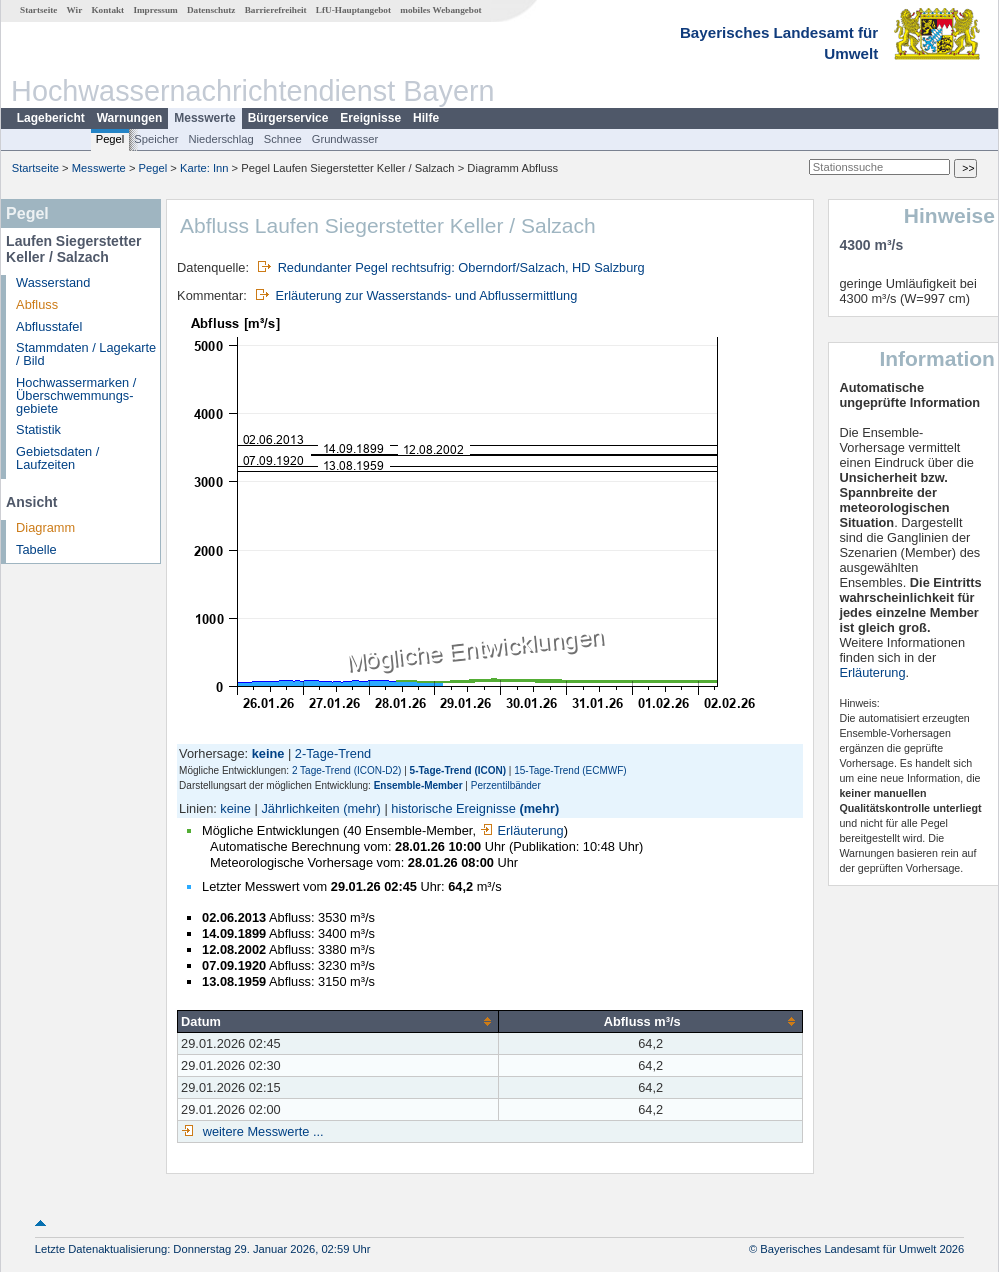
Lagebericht (51, 118)
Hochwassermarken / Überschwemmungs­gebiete (76, 395)
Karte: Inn (204, 168)
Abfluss (37, 304)
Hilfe (426, 118)
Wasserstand (53, 282)
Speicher (156, 139)
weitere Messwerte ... (261, 1131)
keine (235, 808)
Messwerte (204, 118)
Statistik (38, 429)
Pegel (110, 139)
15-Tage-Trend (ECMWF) (570, 770)
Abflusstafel (49, 326)
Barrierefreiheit (276, 10)
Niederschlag (220, 139)
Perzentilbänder (506, 785)
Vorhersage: (215, 753)
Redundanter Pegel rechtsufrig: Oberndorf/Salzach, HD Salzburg (461, 267)
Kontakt (107, 10)
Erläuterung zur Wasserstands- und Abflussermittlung (426, 295)
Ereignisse (370, 118)
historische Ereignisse (453, 808)
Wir (75, 10)
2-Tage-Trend (333, 753)
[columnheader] (338, 1022)
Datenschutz (211, 10)
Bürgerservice (288, 118)
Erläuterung (522, 830)
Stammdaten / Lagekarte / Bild (86, 354)
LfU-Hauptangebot (353, 10)
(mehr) (362, 808)
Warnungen (130, 118)
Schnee (283, 139)
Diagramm (45, 527)
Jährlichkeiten (300, 808)
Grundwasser (345, 139)
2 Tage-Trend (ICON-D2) (346, 770)
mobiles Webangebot (440, 10)
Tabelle (36, 549)
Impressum (155, 10)
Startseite (38, 10)
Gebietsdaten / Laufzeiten (57, 458)
